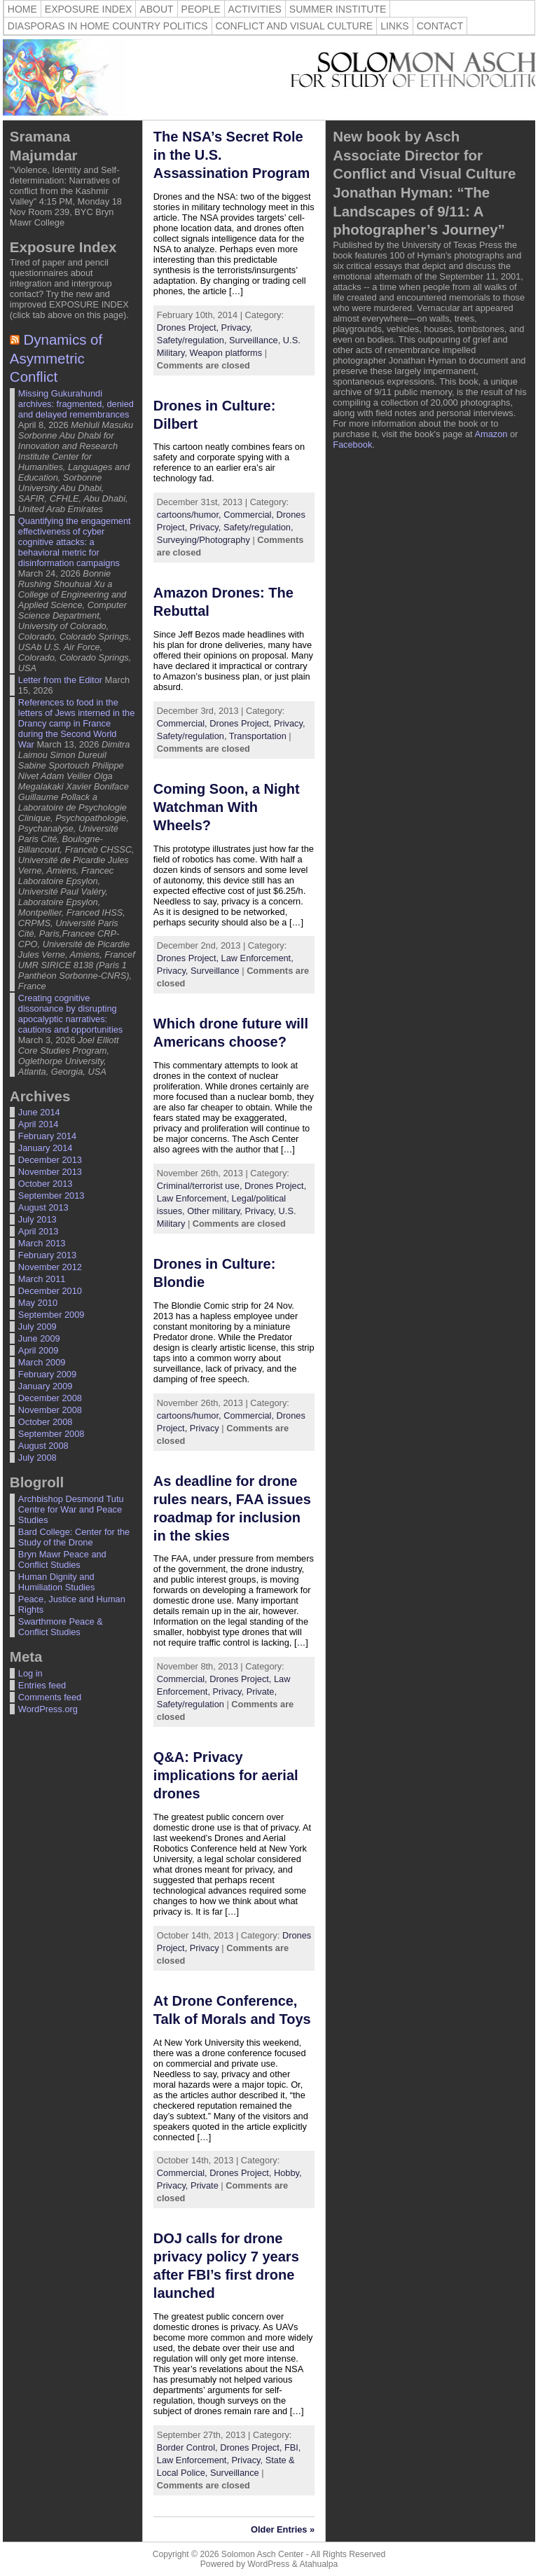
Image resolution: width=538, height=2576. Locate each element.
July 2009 (37, 1326)
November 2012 (50, 1267)
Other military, (215, 1211)
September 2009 (51, 1314)
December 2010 (50, 1291)
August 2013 (43, 1207)
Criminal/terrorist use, (200, 1185)
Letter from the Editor (60, 680)
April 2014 (38, 1124)
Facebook (352, 444)
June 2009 (39, 1338)
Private (205, 2185)
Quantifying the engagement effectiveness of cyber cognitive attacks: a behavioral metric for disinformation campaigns (74, 542)
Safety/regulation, (193, 340)
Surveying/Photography (203, 540)
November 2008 (50, 1410)
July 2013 (37, 1219)
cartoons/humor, (190, 514)
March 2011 (42, 1279)
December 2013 (50, 1160)
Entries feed (42, 1685)
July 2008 (37, 1457)
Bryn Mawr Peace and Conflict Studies (62, 1559)
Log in (30, 1673)
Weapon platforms (226, 352)
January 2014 (45, 1148)
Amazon (490, 434)
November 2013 (50, 1171)
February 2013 (47, 1255)
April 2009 (38, 1350)
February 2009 (47, 1374)
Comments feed (49, 1697)
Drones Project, (189, 327)
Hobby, (288, 2173)
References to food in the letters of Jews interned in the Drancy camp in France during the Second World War (76, 723)
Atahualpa (318, 2564)
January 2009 (45, 1386)
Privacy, (237, 327)
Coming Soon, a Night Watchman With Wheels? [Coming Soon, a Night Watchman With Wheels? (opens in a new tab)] (226, 807)
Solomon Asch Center (262, 2554)
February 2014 (47, 1136)
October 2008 (45, 1422)
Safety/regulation (190, 1704)
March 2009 (42, 1362)
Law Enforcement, (257, 958)
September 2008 (51, 1433)
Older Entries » (283, 2529)
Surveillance (215, 970)
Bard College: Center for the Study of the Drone (74, 1537)
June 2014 (39, 1112)
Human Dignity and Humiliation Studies (56, 1581)
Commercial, (249, 514)
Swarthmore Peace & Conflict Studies (60, 1626)
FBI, (292, 2447)
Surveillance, (256, 340)
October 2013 (45, 1183)
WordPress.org (48, 1709)
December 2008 (50, 1398)
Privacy (204, 1428)
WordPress (268, 2564)
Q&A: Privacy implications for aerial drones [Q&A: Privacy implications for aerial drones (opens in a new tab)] (225, 1775)
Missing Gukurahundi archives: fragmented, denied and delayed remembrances (76, 404)
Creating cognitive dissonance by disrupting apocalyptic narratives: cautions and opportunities (70, 1014)
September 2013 (51, 1195)
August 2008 (43, 1445)
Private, (262, 1691)
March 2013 (42, 1243)
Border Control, (188, 2447)
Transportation (258, 736)
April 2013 (38, 1231)
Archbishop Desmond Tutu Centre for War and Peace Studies (71, 1509)
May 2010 (37, 1302)
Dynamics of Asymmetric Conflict (56, 358)
